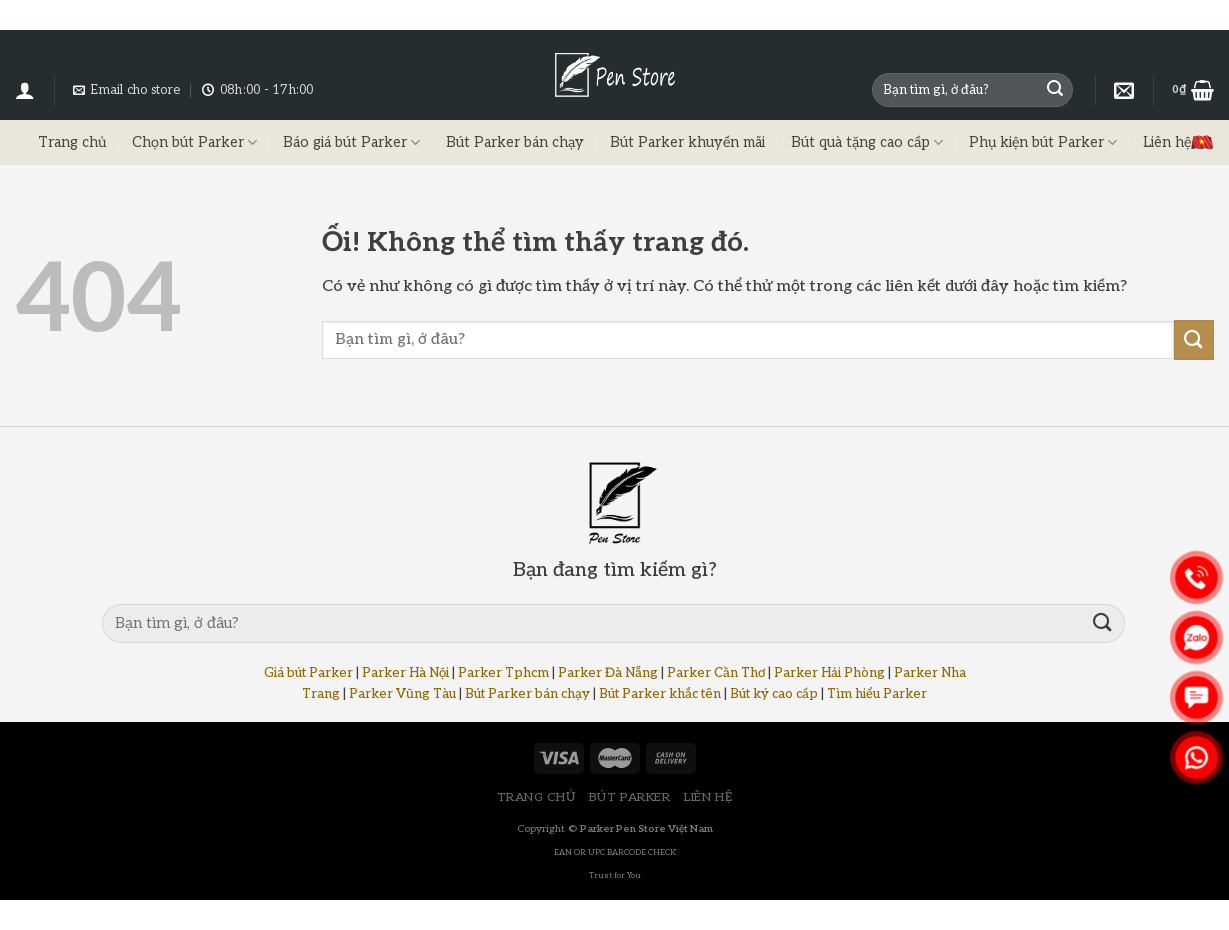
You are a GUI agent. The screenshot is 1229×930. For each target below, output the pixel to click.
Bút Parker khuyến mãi (687, 142)
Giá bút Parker (308, 673)
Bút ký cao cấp (774, 694)
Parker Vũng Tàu (402, 694)
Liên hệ (1167, 142)
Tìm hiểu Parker (877, 694)
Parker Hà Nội (405, 673)
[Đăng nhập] (25, 90)
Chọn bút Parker (194, 142)
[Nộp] (1055, 90)
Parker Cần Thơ (716, 673)
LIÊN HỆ (708, 797)
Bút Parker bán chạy (515, 142)
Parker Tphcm (503, 673)
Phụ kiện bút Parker (1043, 142)
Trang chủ (72, 142)
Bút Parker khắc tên (660, 694)
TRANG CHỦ (536, 797)
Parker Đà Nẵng (608, 673)
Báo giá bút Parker (351, 142)
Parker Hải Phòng (829, 673)
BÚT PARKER (630, 797)
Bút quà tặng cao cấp (867, 142)
